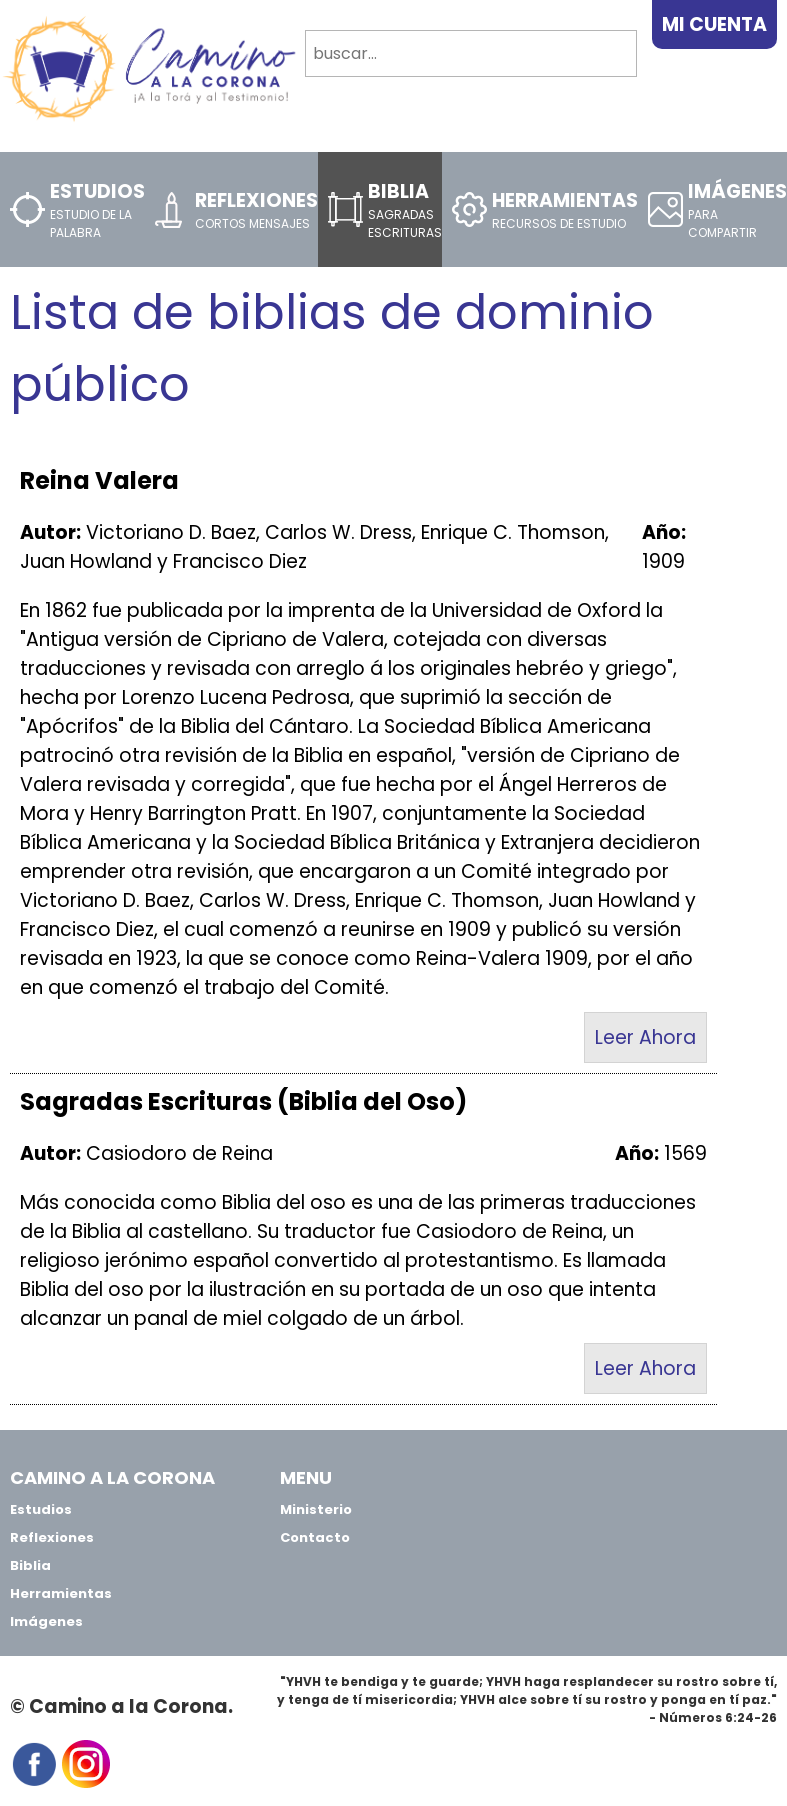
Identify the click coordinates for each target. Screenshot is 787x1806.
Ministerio (316, 1509)
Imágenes (46, 1621)
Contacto (315, 1537)
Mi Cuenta (714, 24)
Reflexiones (52, 1537)
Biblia (30, 1565)
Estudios (41, 1509)
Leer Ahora (645, 1037)
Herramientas (61, 1593)
